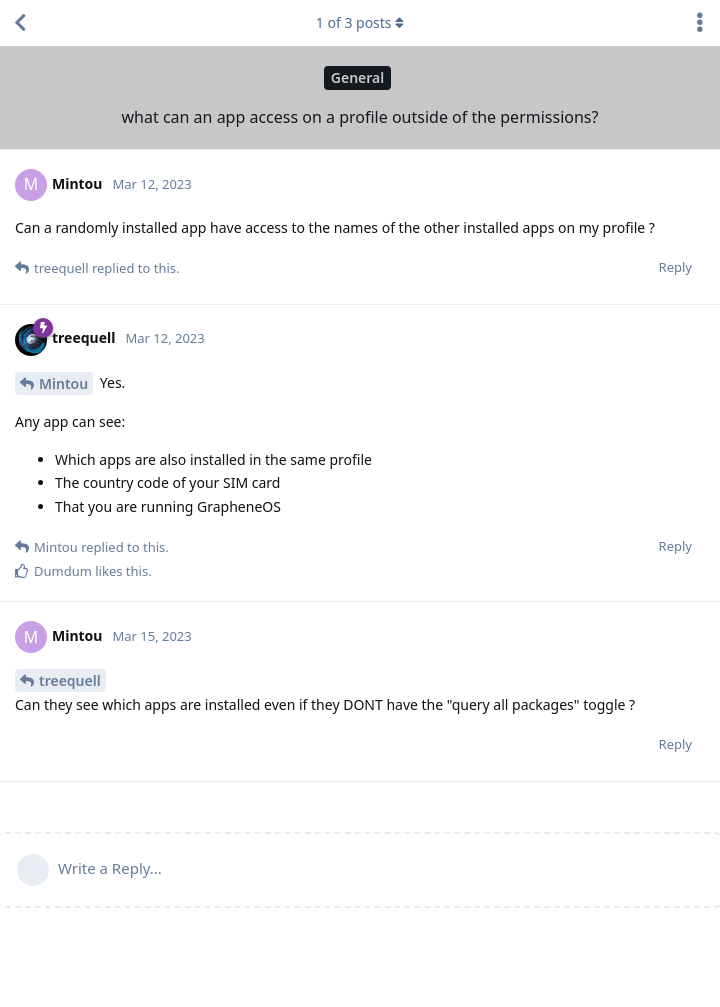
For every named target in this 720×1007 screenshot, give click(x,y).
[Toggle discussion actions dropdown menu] (700, 23)
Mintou (63, 383)
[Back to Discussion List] (20, 23)
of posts (360, 22)
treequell (70, 680)
